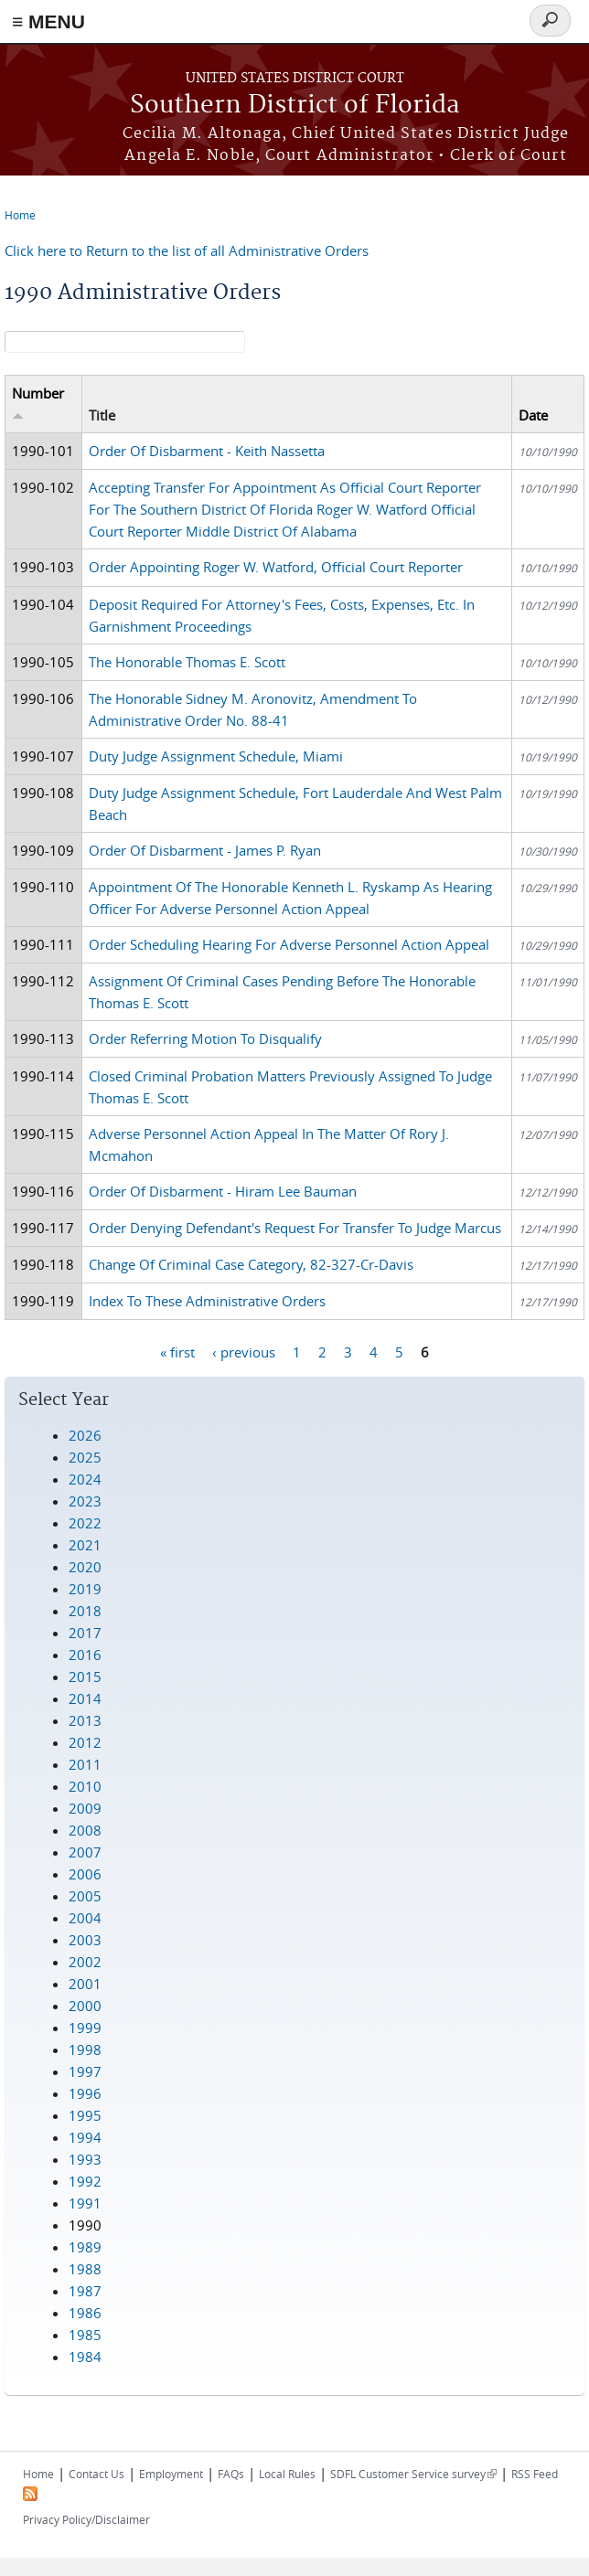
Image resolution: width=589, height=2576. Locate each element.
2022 (85, 1523)
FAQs (231, 2473)
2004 (85, 1918)
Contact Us (96, 2473)
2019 (85, 1589)
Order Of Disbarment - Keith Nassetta (207, 451)
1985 (85, 2335)
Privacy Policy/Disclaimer (86, 2519)
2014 (85, 1698)
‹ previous (243, 1352)
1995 (85, 2115)
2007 (85, 1852)
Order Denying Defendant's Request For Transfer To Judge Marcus (295, 1228)
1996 (85, 2093)
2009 (85, 1808)
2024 (85, 1479)
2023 (85, 1501)
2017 (85, 1632)
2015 (85, 1676)
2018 (85, 1611)
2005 (85, 1896)
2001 (85, 1984)
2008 (85, 1830)
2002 (85, 1962)
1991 (85, 2203)
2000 (85, 2005)
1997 (85, 2071)
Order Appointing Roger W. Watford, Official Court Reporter (276, 567)
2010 (85, 1786)
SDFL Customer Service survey (413, 2473)
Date (533, 415)
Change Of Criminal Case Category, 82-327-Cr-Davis (251, 1264)
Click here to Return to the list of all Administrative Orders (187, 250)
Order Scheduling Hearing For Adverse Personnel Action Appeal (289, 944)
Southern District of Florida (295, 105)
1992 (85, 2181)
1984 (85, 2356)
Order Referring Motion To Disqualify (205, 1038)
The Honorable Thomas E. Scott (187, 662)
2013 (85, 1720)
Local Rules (287, 2473)
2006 (85, 1874)
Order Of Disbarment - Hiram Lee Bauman (223, 1191)
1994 (85, 2137)
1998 (85, 2049)
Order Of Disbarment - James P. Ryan (205, 850)
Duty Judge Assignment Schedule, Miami (216, 756)
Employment (171, 2473)
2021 (85, 1545)
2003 (85, 1940)
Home (20, 215)
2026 (85, 1435)
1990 (85, 2225)
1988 (85, 2269)
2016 (85, 1654)
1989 (85, 2247)
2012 (85, 1742)
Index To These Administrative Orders (207, 1301)
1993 (85, 2159)
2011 (85, 1764)
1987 (85, 2291)
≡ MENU (48, 21)
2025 (85, 1457)
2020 (85, 1567)
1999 (85, 2027)
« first (177, 1352)
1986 (85, 2313)
